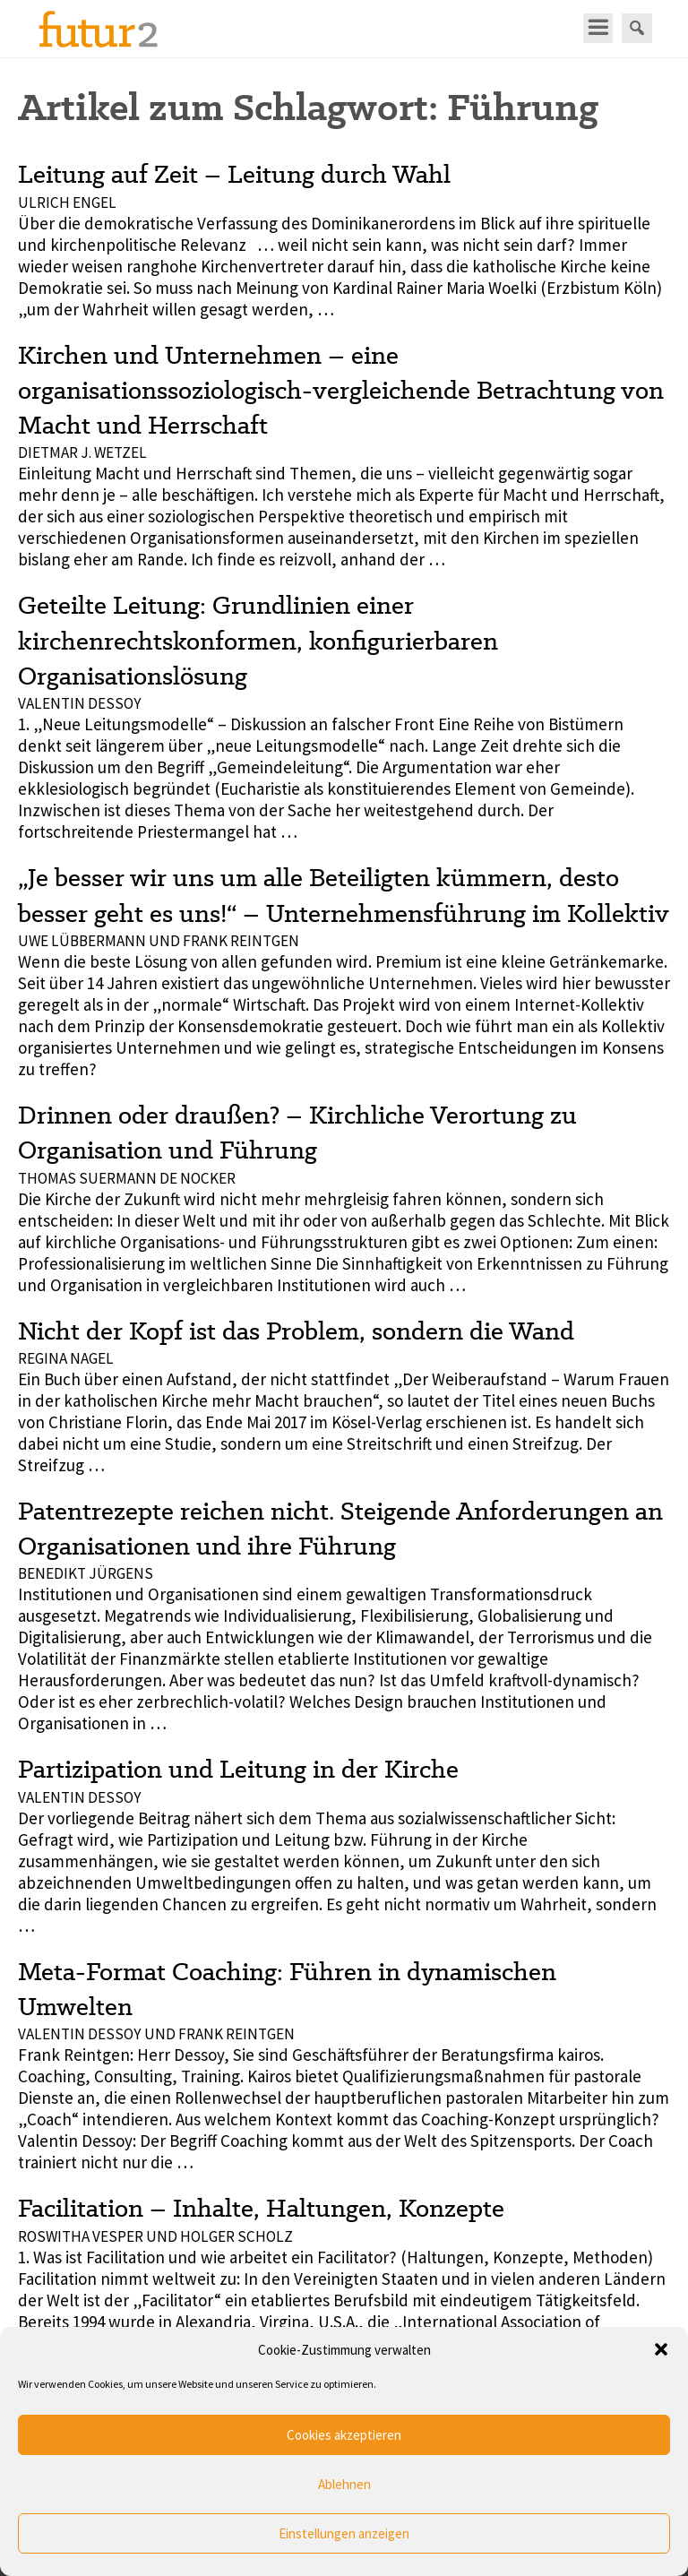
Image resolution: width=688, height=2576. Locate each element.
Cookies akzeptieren (344, 2434)
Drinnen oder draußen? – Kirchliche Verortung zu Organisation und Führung (297, 1132)
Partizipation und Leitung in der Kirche (238, 1769)
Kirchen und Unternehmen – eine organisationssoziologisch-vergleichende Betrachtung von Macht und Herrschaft (341, 390)
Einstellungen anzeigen (344, 2533)
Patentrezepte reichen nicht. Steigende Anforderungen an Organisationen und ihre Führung (340, 1528)
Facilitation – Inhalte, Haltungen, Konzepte (261, 2208)
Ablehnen (344, 2484)
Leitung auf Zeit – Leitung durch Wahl (234, 174)
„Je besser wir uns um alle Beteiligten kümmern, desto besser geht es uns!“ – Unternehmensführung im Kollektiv (343, 894)
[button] (661, 2349)
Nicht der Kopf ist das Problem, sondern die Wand (296, 1331)
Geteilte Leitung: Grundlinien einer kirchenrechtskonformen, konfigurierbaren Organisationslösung (258, 640)
